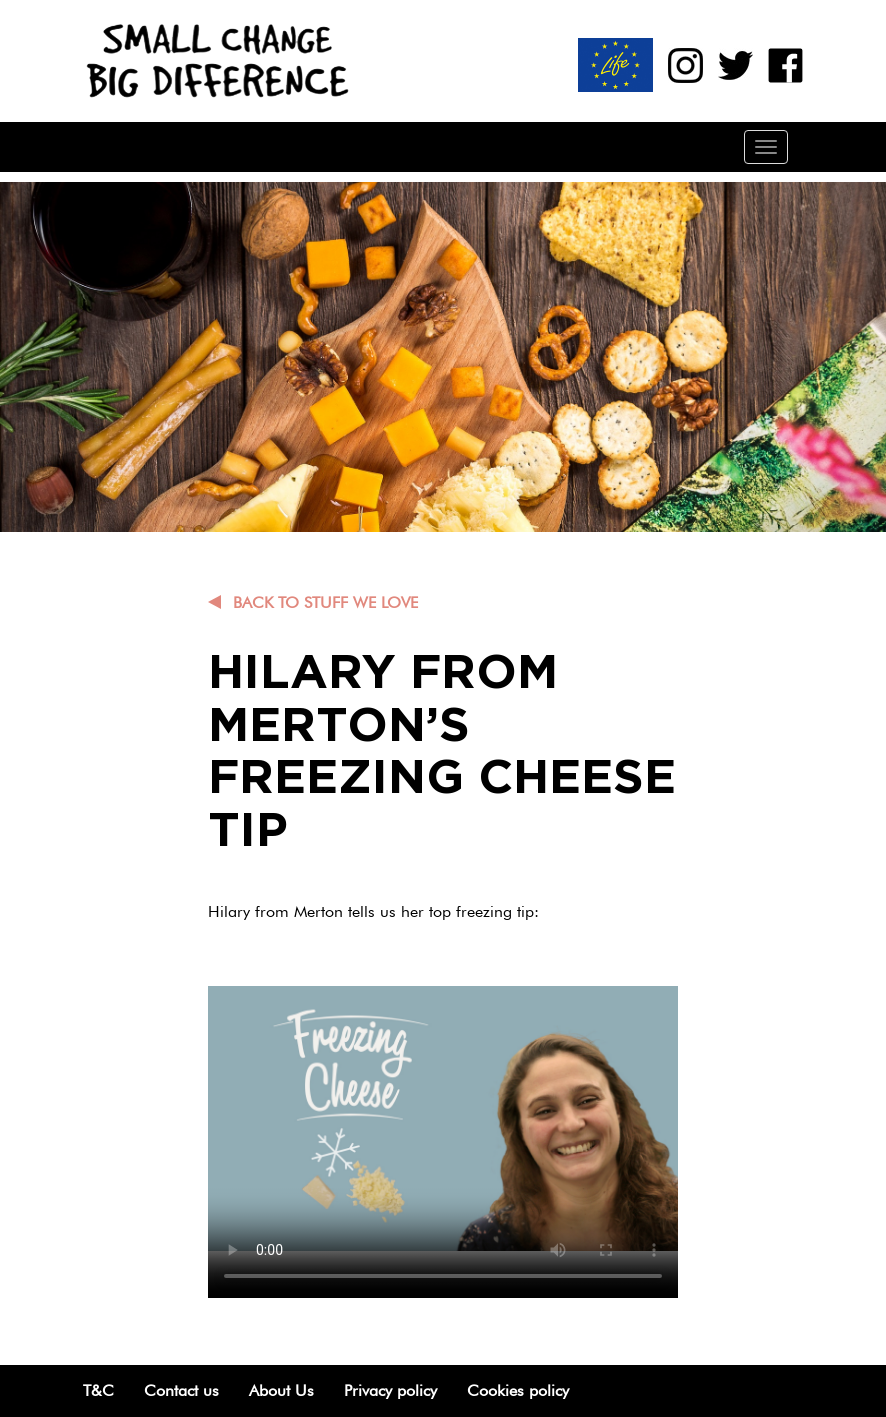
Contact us (181, 1390)
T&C (98, 1390)
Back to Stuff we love (325, 602)
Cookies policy (518, 1390)
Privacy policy (390, 1390)
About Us (281, 1390)
